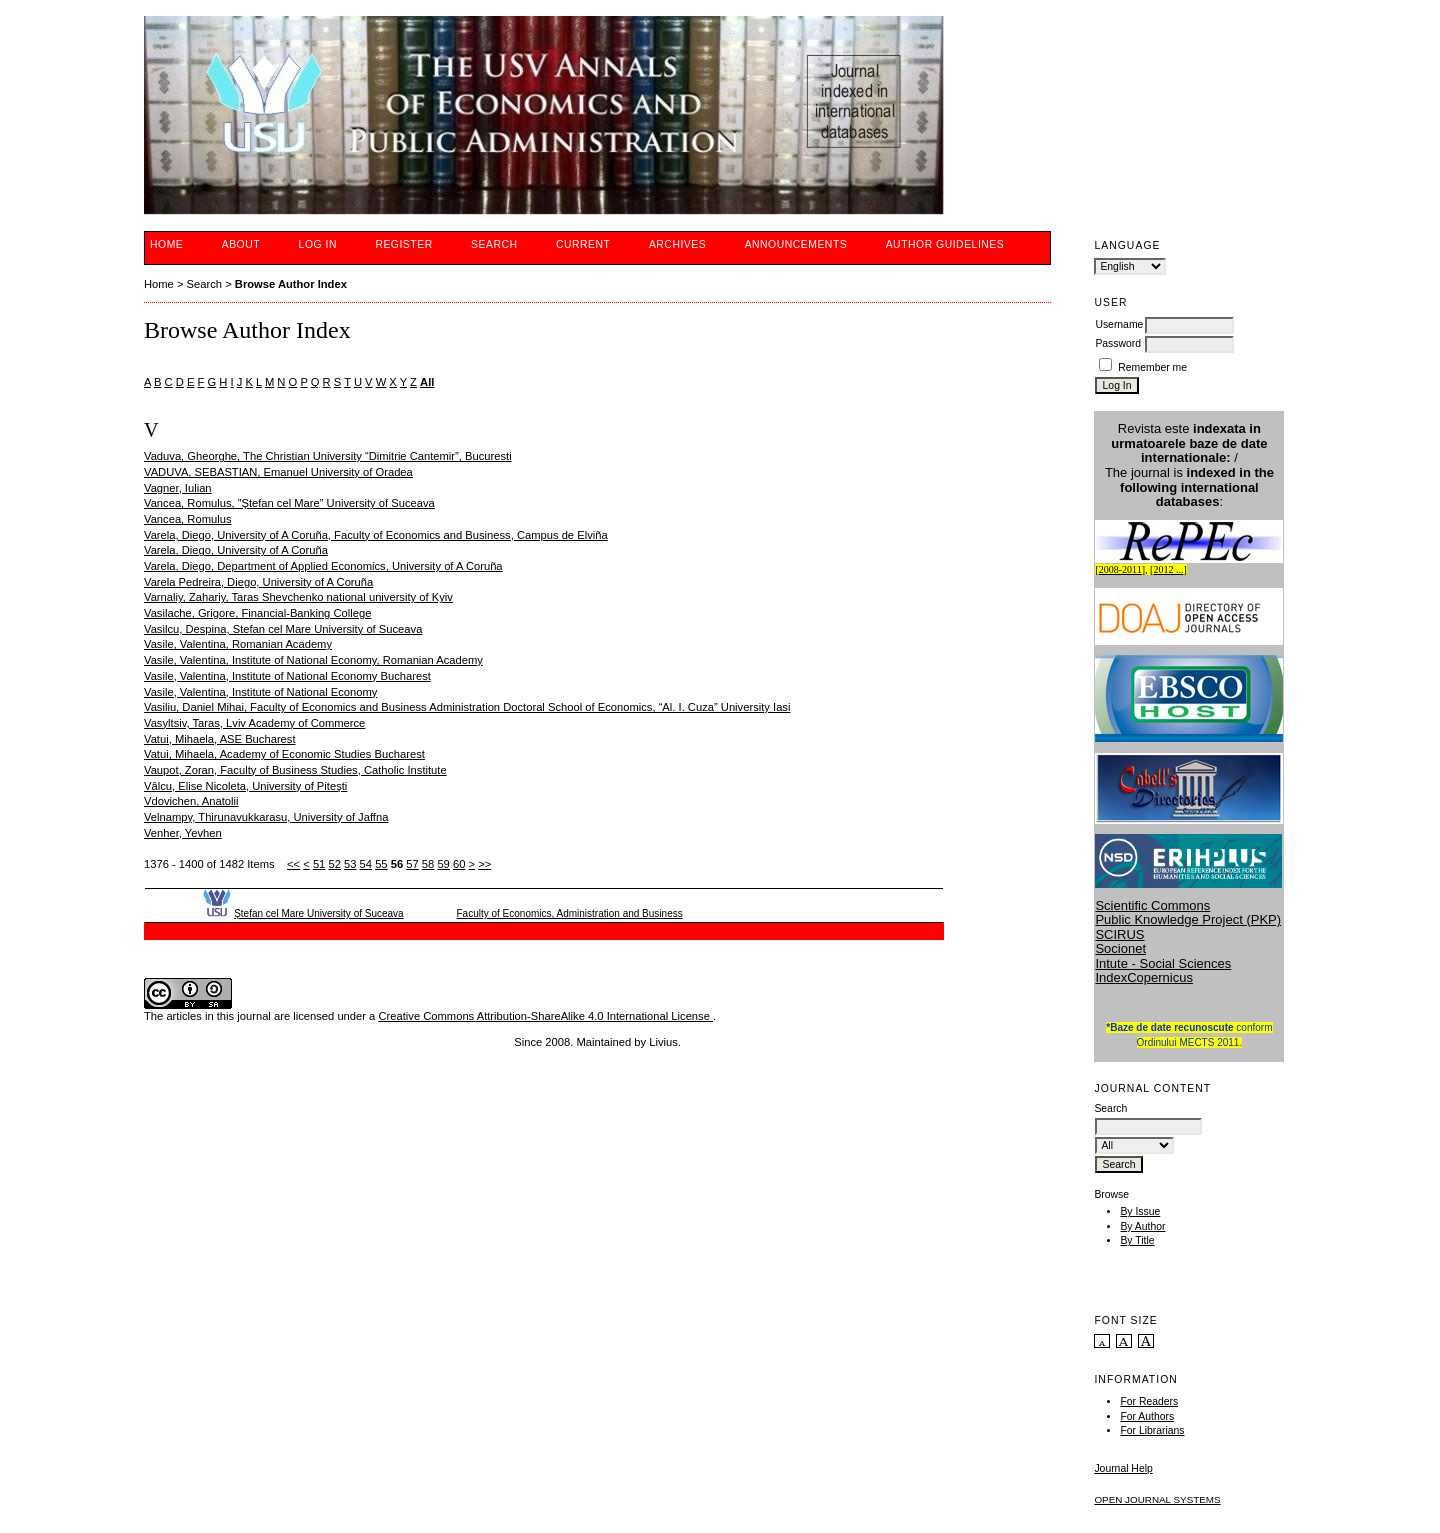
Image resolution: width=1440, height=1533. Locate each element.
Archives (677, 244)
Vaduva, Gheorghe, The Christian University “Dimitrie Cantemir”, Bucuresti (328, 456)
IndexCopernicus (1144, 977)
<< (293, 864)
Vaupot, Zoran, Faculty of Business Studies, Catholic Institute (295, 770)
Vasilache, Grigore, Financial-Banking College (257, 613)
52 (334, 864)
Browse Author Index (291, 284)
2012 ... (1168, 569)
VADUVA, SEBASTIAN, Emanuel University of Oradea (278, 472)
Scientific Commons (1152, 905)
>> (484, 864)
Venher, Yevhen (183, 833)
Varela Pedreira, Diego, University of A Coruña (258, 582)
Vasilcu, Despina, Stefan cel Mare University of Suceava (283, 629)
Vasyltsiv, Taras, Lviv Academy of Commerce (254, 723)
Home (166, 244)
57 (412, 864)
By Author (1142, 1226)
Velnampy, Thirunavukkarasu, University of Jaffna (266, 817)
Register (403, 244)
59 (443, 864)
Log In (318, 244)
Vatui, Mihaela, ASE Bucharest (220, 739)
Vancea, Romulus (187, 519)
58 (428, 864)
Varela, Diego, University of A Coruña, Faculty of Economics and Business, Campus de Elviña (376, 535)
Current (583, 244)
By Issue (1140, 1211)
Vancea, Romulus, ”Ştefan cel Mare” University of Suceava (289, 503)
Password (1118, 343)
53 (350, 864)
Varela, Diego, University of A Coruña (236, 550)
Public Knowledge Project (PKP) (1188, 919)
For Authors (1147, 1416)
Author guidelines (945, 244)
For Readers (1149, 1401)
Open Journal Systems (1157, 1499)
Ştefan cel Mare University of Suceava (319, 913)
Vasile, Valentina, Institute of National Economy (260, 692)
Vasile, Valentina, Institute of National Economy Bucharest (287, 676)
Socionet (1120, 948)
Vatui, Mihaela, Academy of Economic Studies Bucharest (284, 754)
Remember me (1152, 367)
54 (366, 864)
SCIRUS (1119, 934)
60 (459, 864)
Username (1119, 324)
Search (494, 244)
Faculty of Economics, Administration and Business (569, 913)
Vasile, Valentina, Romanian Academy (238, 644)
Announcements (796, 244)
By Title (1137, 1240)
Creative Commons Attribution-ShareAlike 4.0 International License (545, 1016)
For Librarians (1152, 1430)
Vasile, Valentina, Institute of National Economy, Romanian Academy (313, 660)
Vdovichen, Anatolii (191, 801)
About (241, 244)
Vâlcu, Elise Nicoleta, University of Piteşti (245, 786)
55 (381, 864)
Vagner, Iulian (178, 488)
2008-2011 (1120, 569)
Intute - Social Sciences (1163, 963)
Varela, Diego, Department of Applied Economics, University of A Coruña (323, 566)
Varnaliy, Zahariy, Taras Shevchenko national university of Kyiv (298, 597)
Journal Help (1123, 1468)
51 (319, 864)
